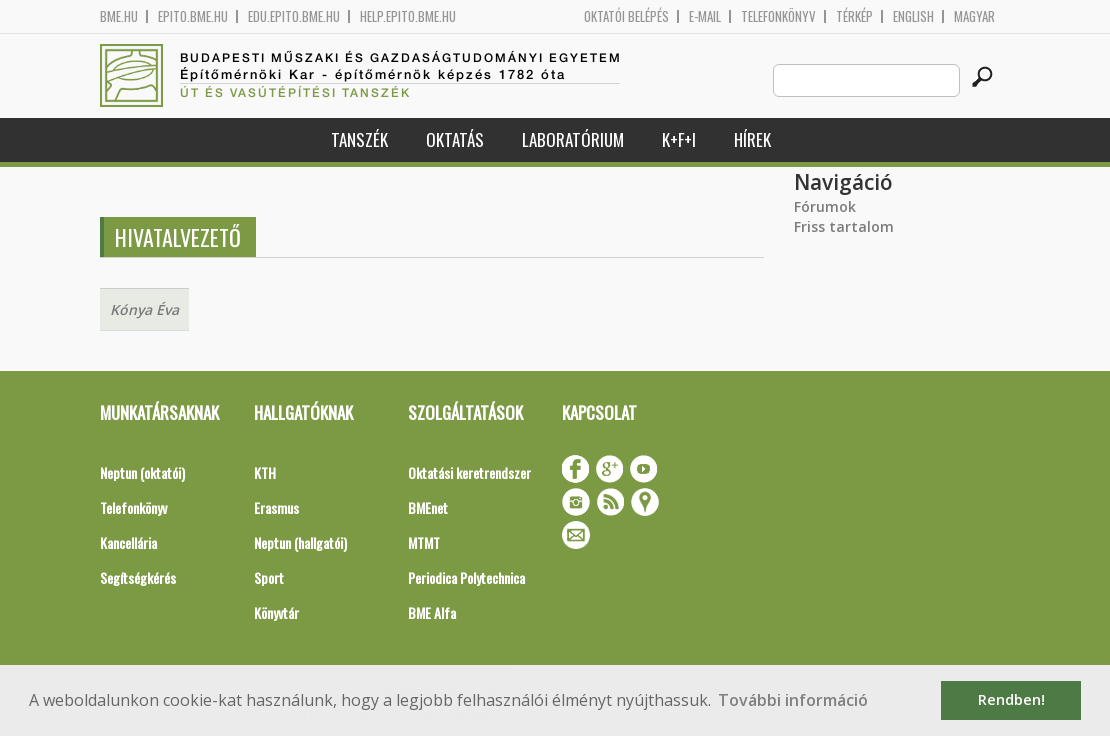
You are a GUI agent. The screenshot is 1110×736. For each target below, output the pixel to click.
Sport (269, 577)
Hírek (752, 139)
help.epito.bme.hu (408, 16)
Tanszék (359, 139)
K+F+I (679, 139)
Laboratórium (573, 139)
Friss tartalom (844, 226)
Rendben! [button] (1011, 699)
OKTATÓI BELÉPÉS (626, 16)
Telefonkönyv (778, 16)
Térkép (854, 16)
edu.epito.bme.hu (294, 16)
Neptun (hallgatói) (300, 542)
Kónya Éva (144, 309)
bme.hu (119, 16)
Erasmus (276, 507)
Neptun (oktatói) (142, 472)
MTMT (424, 542)
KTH (265, 472)
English (913, 16)
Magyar (974, 16)
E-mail (705, 16)
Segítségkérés (138, 577)
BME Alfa (432, 612)
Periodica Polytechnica (466, 577)
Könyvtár (276, 612)
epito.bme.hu (193, 16)
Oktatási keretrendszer (469, 472)
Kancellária (128, 542)
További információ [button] (793, 700)
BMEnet (428, 507)
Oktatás (455, 139)
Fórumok (825, 206)
